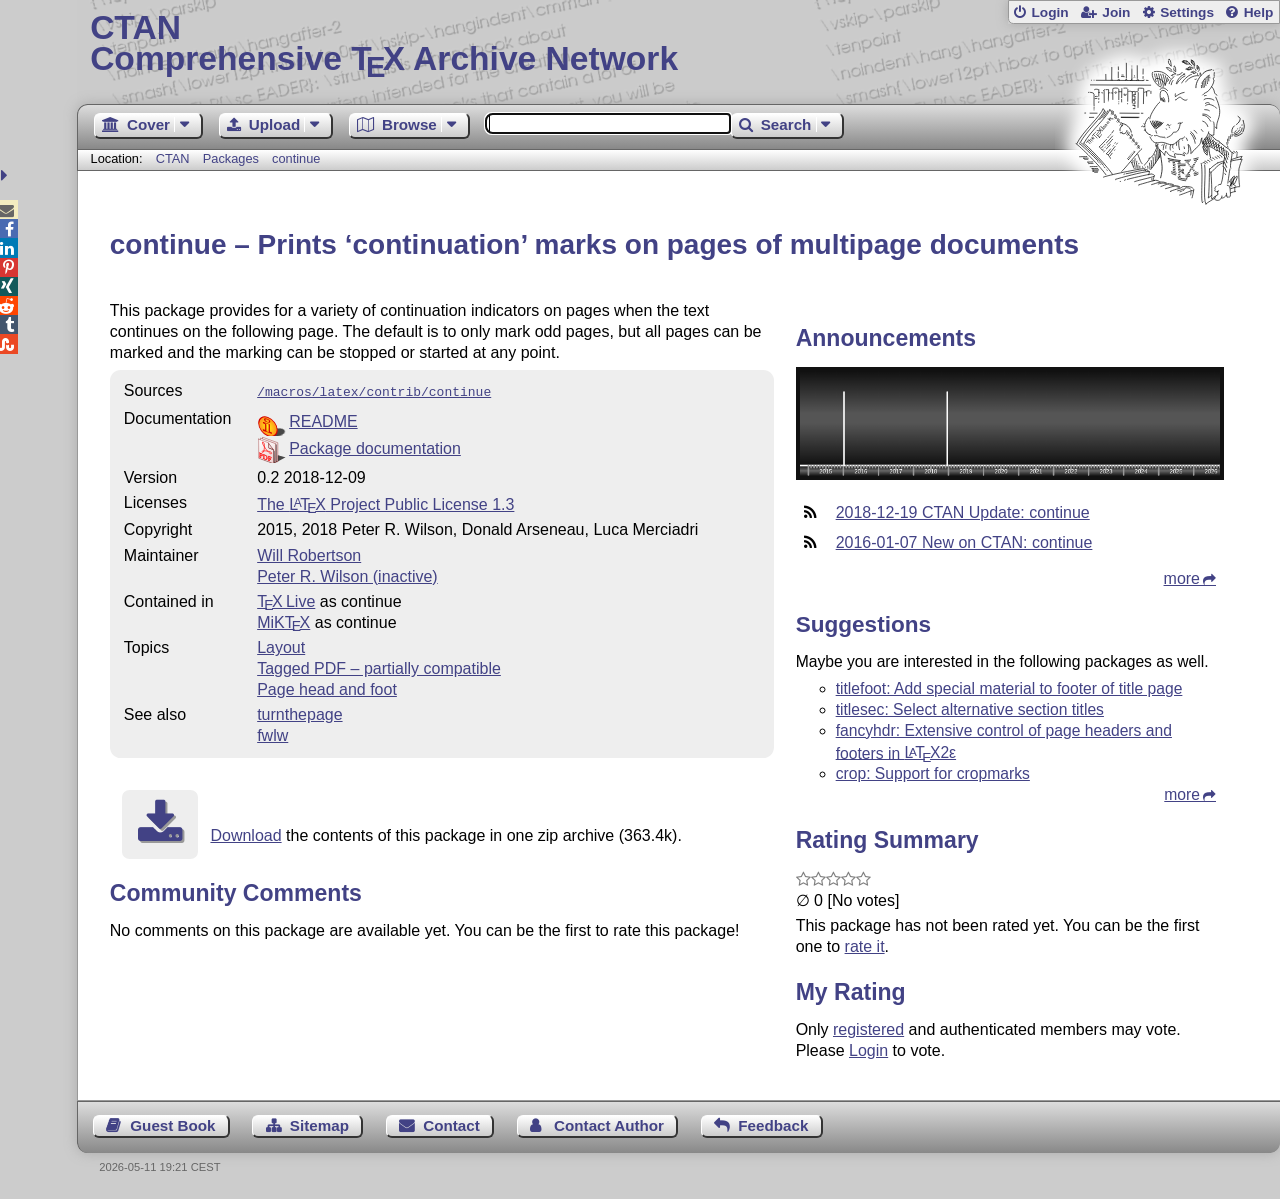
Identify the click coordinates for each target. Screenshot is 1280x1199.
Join (1116, 12)
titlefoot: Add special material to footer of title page (1009, 688)
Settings (1187, 12)
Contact (451, 1125)
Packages (233, 158)
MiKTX (283, 620)
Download (245, 833)
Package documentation (375, 446)
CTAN (173, 158)
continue (296, 158)
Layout (281, 645)
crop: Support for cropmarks (933, 773)
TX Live (286, 599)
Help (1259, 12)
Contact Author (609, 1125)
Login (1049, 12)
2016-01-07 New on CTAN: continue (964, 542)
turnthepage (299, 712)
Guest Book (172, 1125)
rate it (865, 946)
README (323, 419)
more (1182, 578)
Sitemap (319, 1125)
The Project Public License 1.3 (385, 502)
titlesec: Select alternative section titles (970, 709)
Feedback (773, 1125)
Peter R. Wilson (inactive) (347, 574)
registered (868, 1029)
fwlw (272, 733)
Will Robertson (309, 553)
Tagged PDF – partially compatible (379, 666)
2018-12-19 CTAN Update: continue (963, 512)
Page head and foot (327, 687)
